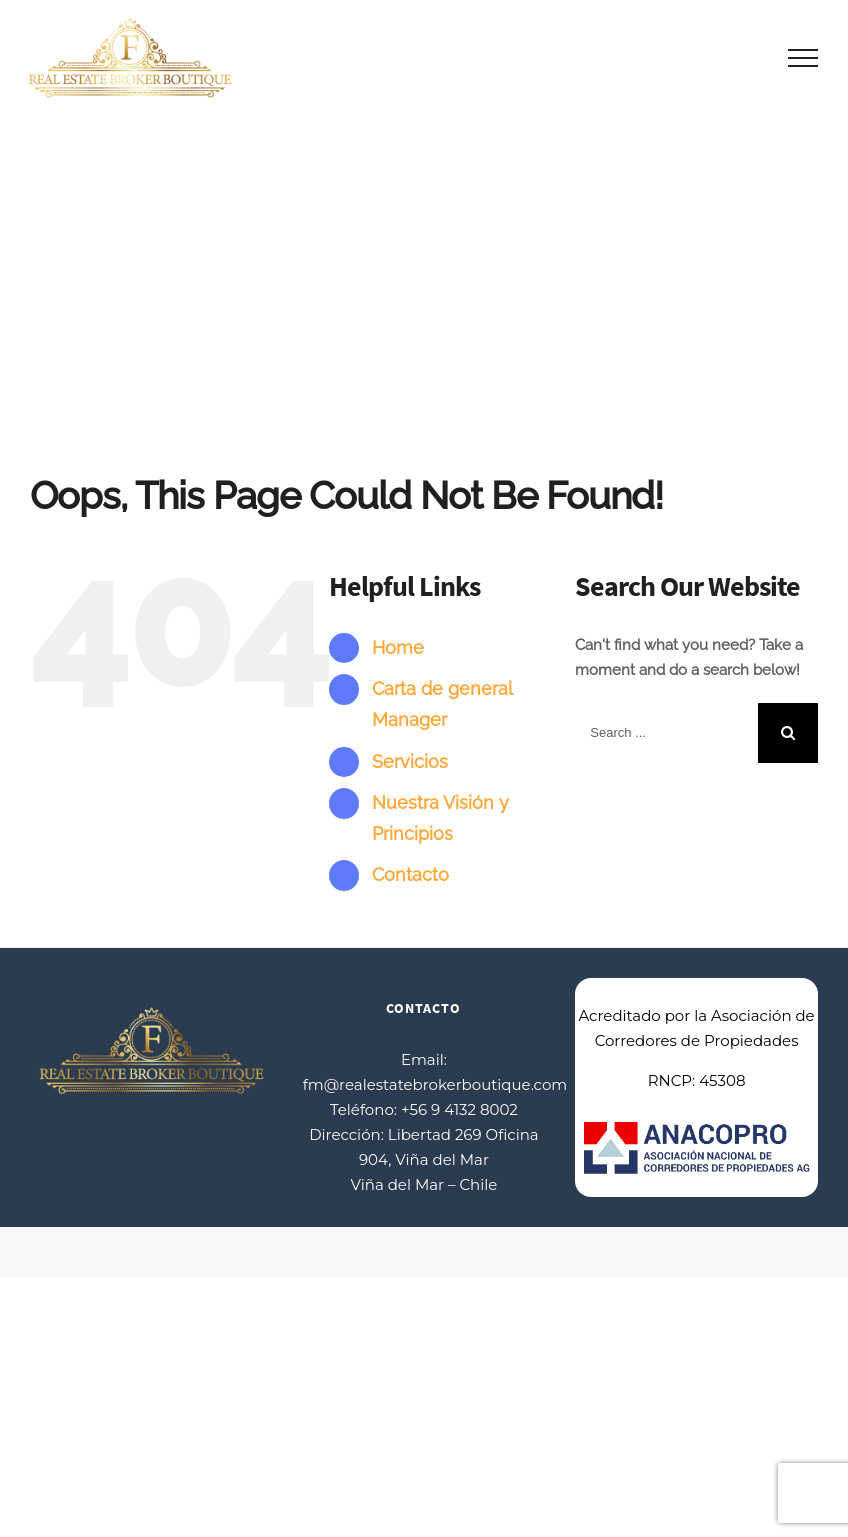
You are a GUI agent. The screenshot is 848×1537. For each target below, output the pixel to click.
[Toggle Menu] (803, 58)
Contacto (410, 874)
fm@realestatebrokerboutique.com (435, 1084)
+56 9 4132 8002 (459, 1109)
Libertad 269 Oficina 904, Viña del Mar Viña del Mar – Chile (445, 1159)
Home (398, 647)
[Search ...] (666, 733)
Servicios (410, 761)
